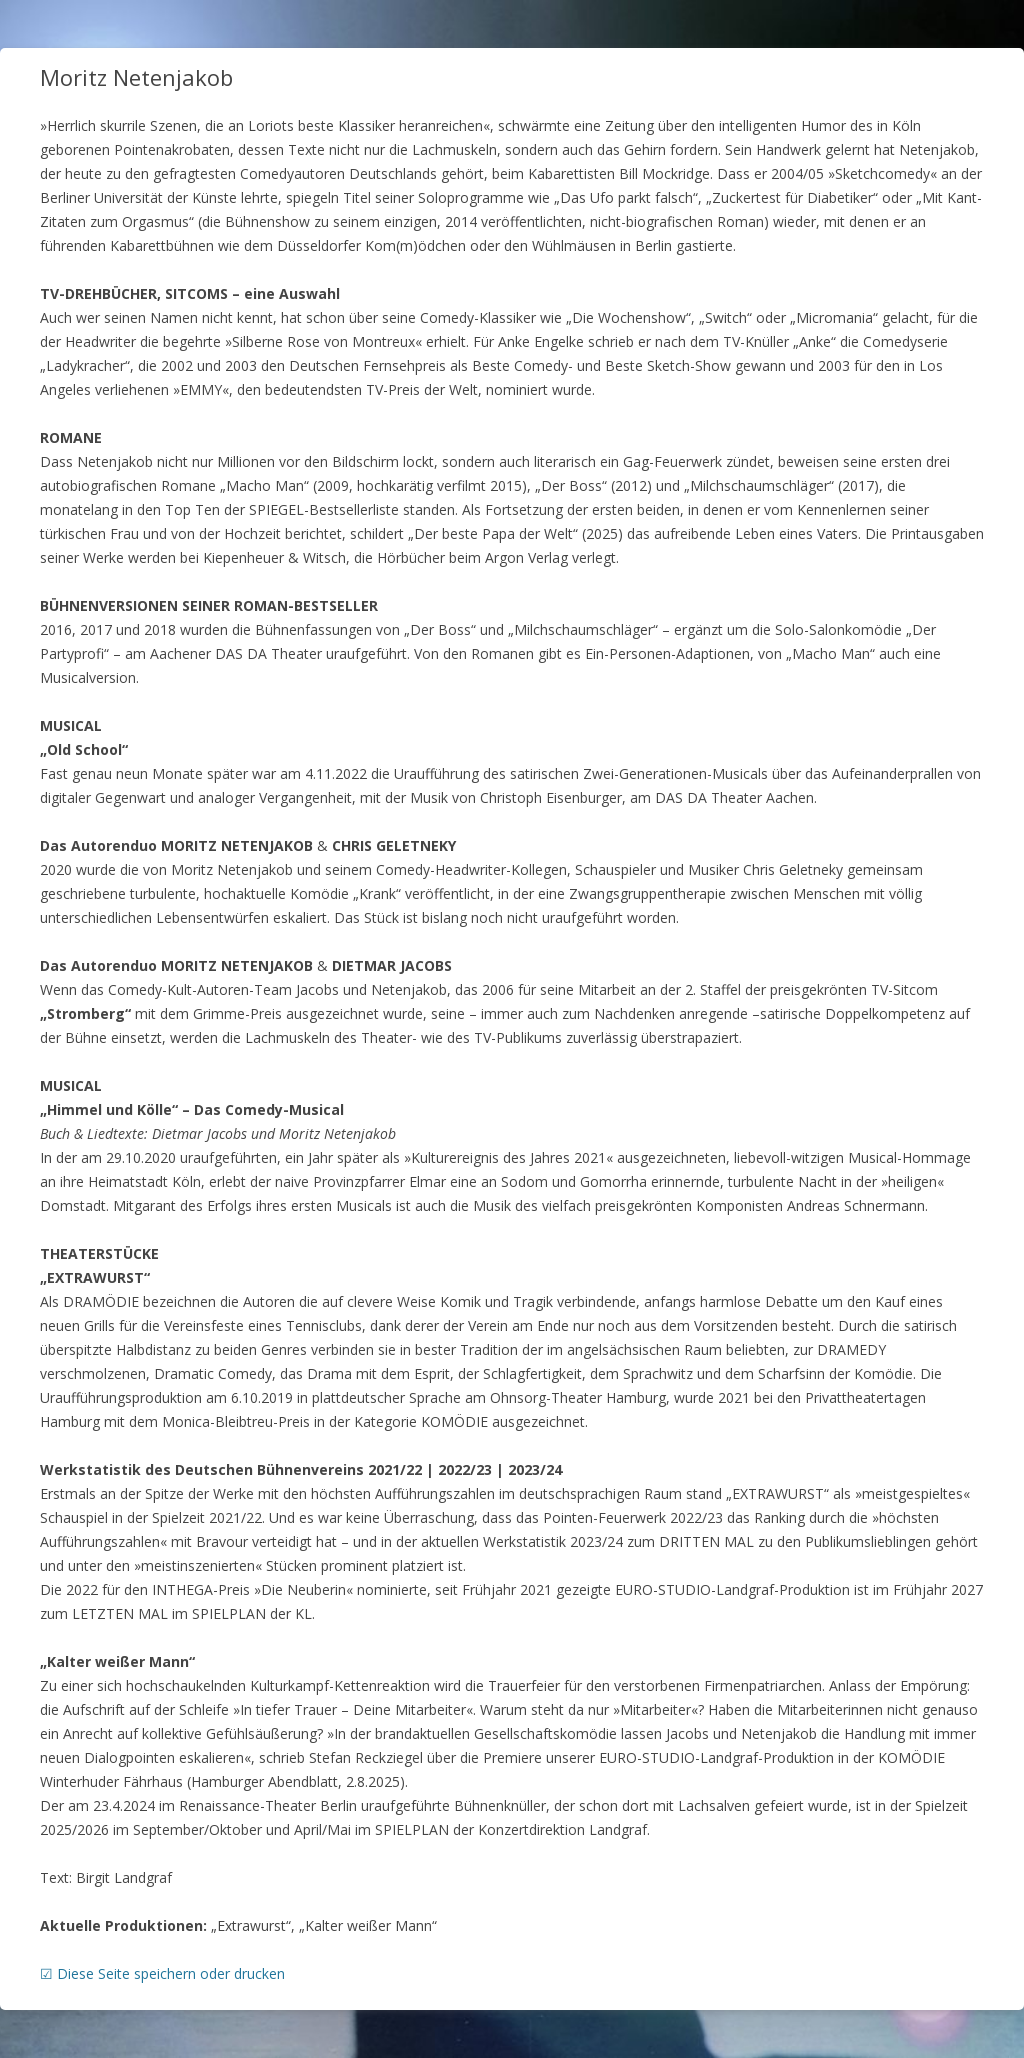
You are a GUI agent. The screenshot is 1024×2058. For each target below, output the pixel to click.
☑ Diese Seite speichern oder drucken (162, 1973)
